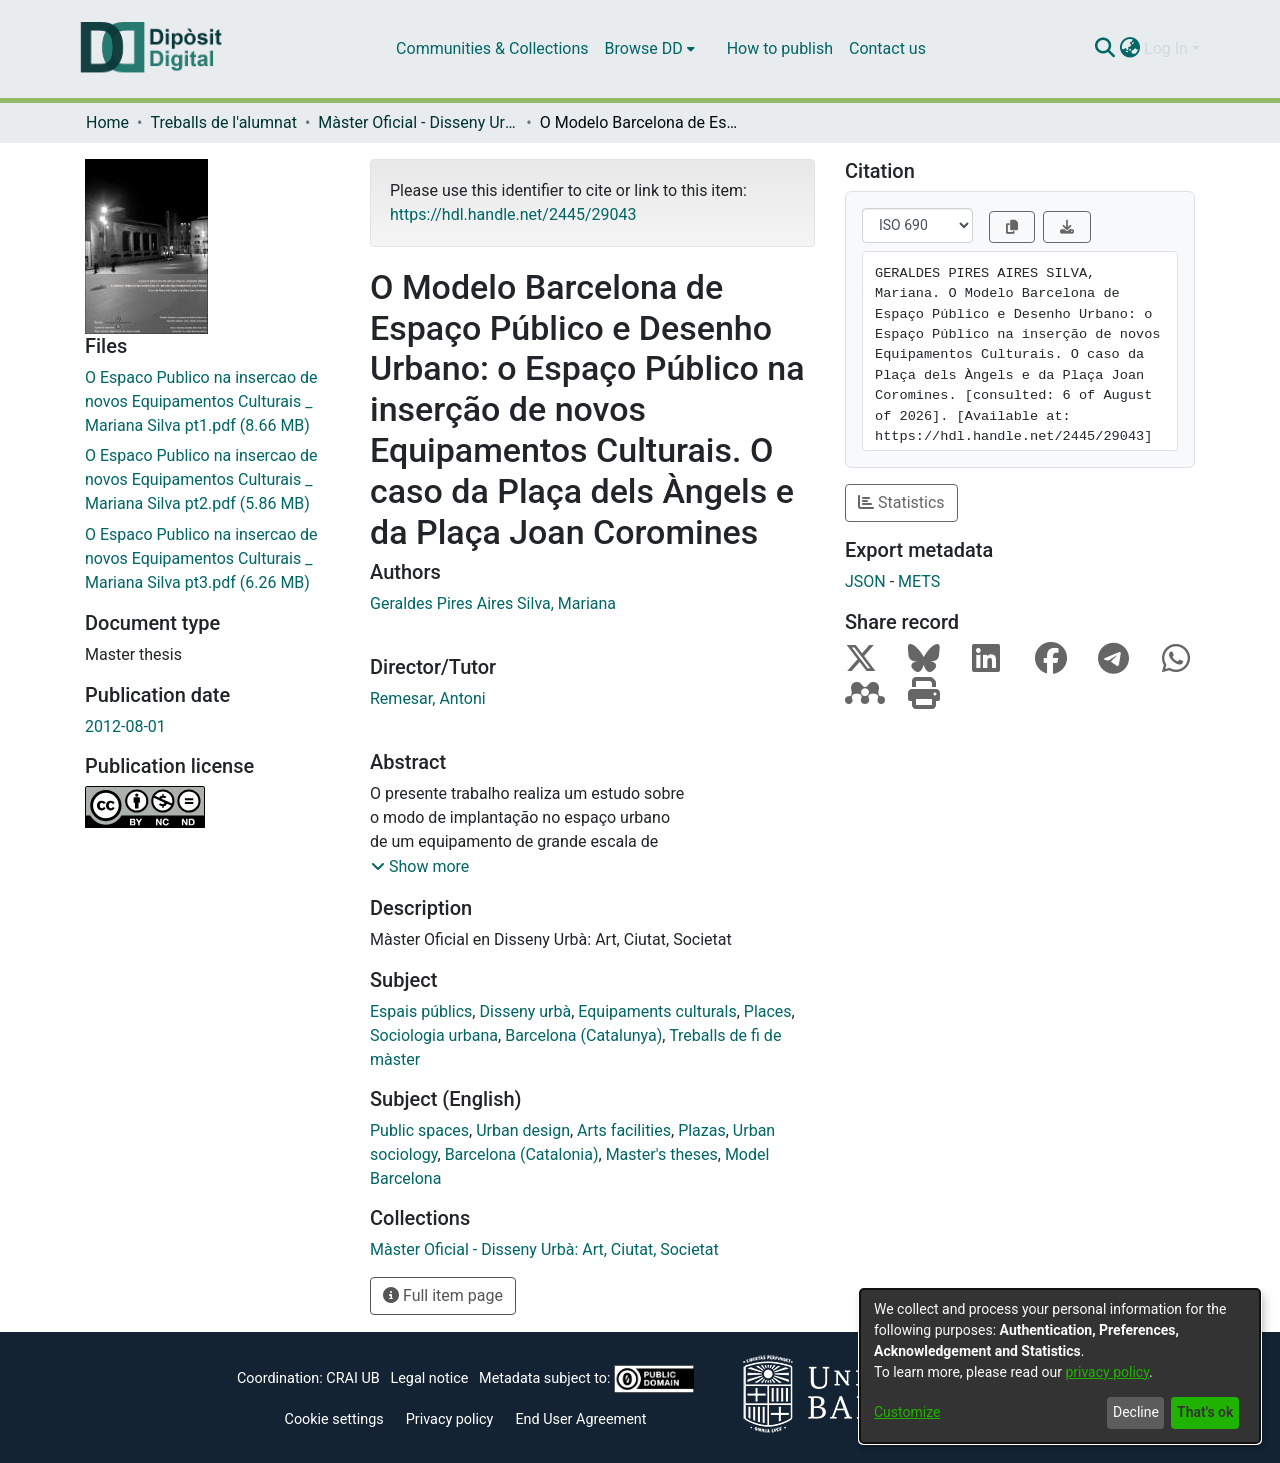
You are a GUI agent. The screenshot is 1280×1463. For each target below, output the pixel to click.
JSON (865, 581)
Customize (907, 1412)
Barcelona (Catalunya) (583, 1035)
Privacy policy (450, 1419)
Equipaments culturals (657, 1011)
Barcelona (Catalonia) (522, 1154)
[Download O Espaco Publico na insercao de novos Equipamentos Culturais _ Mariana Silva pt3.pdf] (212, 559)
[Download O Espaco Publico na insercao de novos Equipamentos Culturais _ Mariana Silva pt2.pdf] (212, 480)
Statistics (901, 502)
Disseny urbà (525, 1011)
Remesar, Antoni (428, 698)
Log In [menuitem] (1166, 48)
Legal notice (429, 1378)
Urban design (523, 1130)
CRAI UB (352, 1378)
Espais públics (421, 1011)
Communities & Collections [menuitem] (492, 48)
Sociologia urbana (434, 1035)
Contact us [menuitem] (887, 48)
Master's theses (662, 1154)
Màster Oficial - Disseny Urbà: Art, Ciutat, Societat (418, 122)
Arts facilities (624, 1130)
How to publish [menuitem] (780, 48)
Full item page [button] (443, 1295)
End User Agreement (580, 1419)
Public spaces (419, 1130)
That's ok (1205, 1412)
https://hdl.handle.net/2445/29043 (513, 214)
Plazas (702, 1130)
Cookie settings (334, 1419)
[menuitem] (650, 49)
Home (107, 122)
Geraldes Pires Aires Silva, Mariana (493, 603)
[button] (420, 867)
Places (768, 1011)
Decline (1136, 1412)
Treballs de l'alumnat (223, 122)
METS (919, 581)
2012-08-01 (125, 726)
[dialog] (1060, 1366)
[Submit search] (1104, 49)
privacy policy (1107, 1372)
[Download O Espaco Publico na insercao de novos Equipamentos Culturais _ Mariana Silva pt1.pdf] (212, 402)
